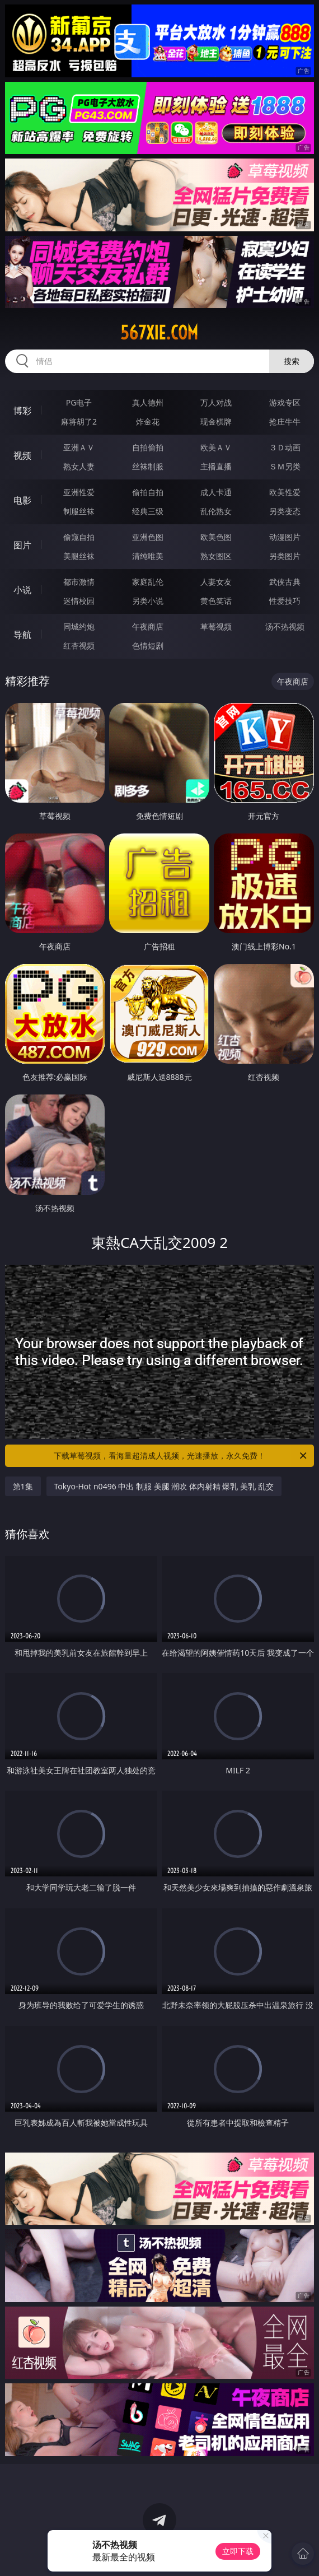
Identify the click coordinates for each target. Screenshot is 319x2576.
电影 (22, 500)
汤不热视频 (284, 626)
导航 (22, 634)
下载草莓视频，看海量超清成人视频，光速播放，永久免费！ (181, 1455)
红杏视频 (79, 645)
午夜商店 (147, 626)
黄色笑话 (216, 600)
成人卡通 (216, 492)
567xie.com (159, 333)
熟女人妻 (79, 466)
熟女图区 (216, 556)
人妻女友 (216, 581)
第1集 (23, 1486)
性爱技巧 (285, 600)
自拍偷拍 (147, 447)
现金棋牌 (216, 421)
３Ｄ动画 (285, 447)
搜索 (291, 361)
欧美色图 (216, 537)
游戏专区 (285, 402)
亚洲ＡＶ (79, 447)
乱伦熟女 (216, 511)
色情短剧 (147, 645)
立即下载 (238, 2551)
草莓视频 (216, 626)
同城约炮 (79, 626)
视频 (22, 455)
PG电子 (79, 402)
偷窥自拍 (79, 537)
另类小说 (147, 600)
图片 (22, 545)
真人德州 (147, 402)
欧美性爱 (285, 492)
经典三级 (147, 511)
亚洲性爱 (79, 492)
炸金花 (148, 421)
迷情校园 (79, 600)
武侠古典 (285, 581)
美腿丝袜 (79, 556)
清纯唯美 (147, 556)
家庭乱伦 (147, 581)
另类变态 (285, 511)
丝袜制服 (147, 466)
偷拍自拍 (147, 492)
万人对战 (216, 402)
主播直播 (216, 466)
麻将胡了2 (79, 421)
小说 (22, 590)
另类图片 (285, 556)
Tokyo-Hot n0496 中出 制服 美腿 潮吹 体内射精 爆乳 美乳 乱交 (164, 1486)
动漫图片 (285, 537)
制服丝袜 (79, 511)
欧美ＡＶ (216, 447)
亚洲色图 (147, 537)
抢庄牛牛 (285, 421)
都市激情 (79, 581)
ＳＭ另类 (285, 466)
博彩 (22, 410)
